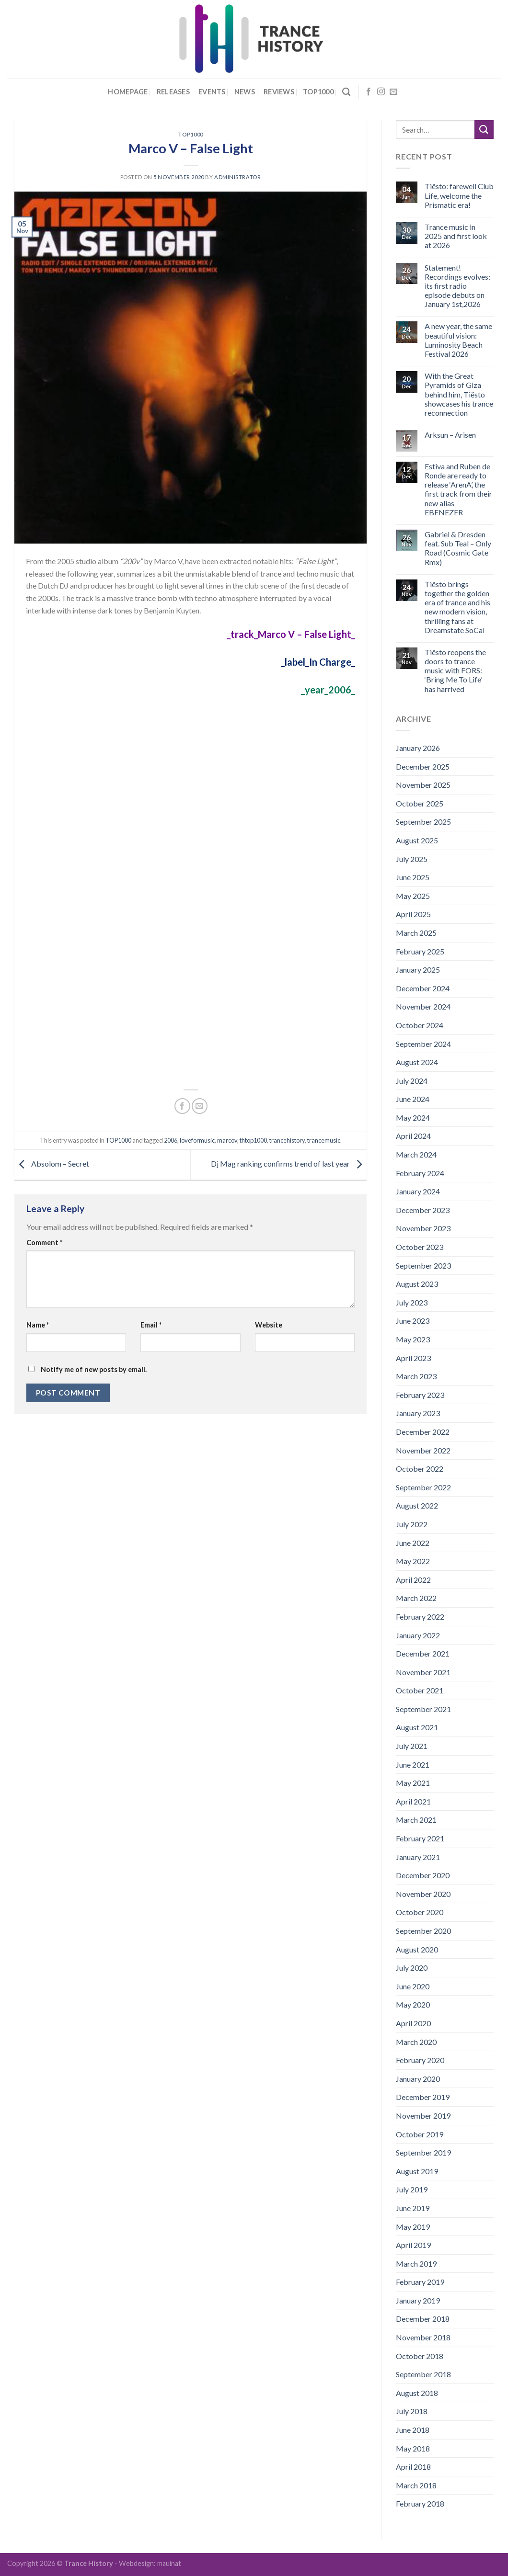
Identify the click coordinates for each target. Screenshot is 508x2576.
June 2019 (412, 2208)
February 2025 (420, 951)
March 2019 (416, 2263)
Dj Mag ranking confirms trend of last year (289, 1163)
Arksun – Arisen (450, 434)
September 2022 (423, 1487)
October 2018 (419, 2355)
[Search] (346, 92)
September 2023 (423, 1265)
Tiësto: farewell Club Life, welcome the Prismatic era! (459, 195)
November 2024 (423, 1006)
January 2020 (418, 2078)
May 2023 (413, 1339)
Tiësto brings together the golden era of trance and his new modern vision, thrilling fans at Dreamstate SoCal (457, 607)
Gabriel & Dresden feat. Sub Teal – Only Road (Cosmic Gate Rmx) (458, 548)
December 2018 (423, 2318)
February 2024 (420, 1173)
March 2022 (416, 1597)
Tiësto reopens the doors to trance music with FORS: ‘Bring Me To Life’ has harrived (455, 670)
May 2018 (413, 2448)
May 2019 (413, 2226)
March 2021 (416, 1819)
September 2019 (423, 2152)
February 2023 (420, 1394)
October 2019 (419, 2134)
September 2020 (423, 1930)
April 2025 (413, 914)
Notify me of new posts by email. (94, 1369)
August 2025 (417, 840)
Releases (173, 92)
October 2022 (419, 1468)
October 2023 (419, 1246)
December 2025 (423, 766)
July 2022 (411, 1524)
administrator (237, 177)
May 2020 (413, 2004)
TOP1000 (190, 134)
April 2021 (413, 1801)
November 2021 (423, 1672)
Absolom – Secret (51, 1163)
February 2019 (420, 2281)
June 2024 (412, 1098)
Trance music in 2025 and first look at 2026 (456, 236)
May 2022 (413, 1561)
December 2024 (423, 988)
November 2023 (423, 1228)
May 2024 (413, 1117)
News (244, 92)
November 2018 (423, 2337)
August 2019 (417, 2171)
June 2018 (412, 2429)
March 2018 (416, 2485)
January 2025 (418, 969)
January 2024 (418, 1191)
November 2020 (423, 1893)
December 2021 (423, 1653)
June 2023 (412, 1320)
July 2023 (411, 1302)
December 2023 (423, 1209)
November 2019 (423, 2115)
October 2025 (419, 803)
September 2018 (423, 2374)
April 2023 (413, 1357)
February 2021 (420, 1838)
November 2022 (423, 1450)
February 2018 (420, 2503)
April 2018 (413, 2466)
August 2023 (417, 1283)
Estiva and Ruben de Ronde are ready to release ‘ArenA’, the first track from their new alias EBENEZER (458, 489)
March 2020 (416, 2041)
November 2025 (423, 784)
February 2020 (420, 2060)
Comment (44, 1242)
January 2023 (418, 1413)
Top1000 (318, 92)
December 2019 (423, 2096)
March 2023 (416, 1376)
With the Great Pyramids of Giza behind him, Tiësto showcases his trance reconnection (459, 394)
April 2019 (413, 2244)
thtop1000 (253, 1140)
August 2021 (417, 1727)
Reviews (279, 92)
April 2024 (413, 1135)
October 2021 (419, 1690)
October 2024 (419, 1025)
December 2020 (423, 1875)
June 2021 (412, 1764)
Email (151, 1325)
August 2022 (417, 1505)
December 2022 (423, 1431)
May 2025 (413, 895)
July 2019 (411, 2189)
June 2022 (412, 1542)
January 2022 (418, 1635)
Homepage (128, 92)
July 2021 (411, 1745)
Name (37, 1325)
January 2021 (418, 1856)
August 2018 (417, 2392)
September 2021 (423, 1709)
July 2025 (411, 858)
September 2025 (423, 821)
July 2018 (411, 2411)
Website (268, 1325)
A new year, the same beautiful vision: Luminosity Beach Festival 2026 (458, 339)
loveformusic (197, 1140)
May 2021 (413, 1782)
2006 (170, 1140)
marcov (227, 1140)
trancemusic (323, 1140)
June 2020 (412, 1986)
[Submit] (484, 129)
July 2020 (411, 1967)
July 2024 (411, 1080)
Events (212, 92)
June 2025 (412, 877)
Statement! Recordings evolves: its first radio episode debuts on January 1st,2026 (457, 286)
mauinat (169, 2563)
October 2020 (419, 1912)
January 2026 (418, 747)
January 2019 (418, 2300)
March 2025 (416, 932)
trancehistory (287, 1140)
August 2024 (417, 1062)
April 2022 (413, 1579)
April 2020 (413, 2023)
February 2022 (420, 1616)
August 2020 (417, 1949)
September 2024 (423, 1043)
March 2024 (416, 1154)
